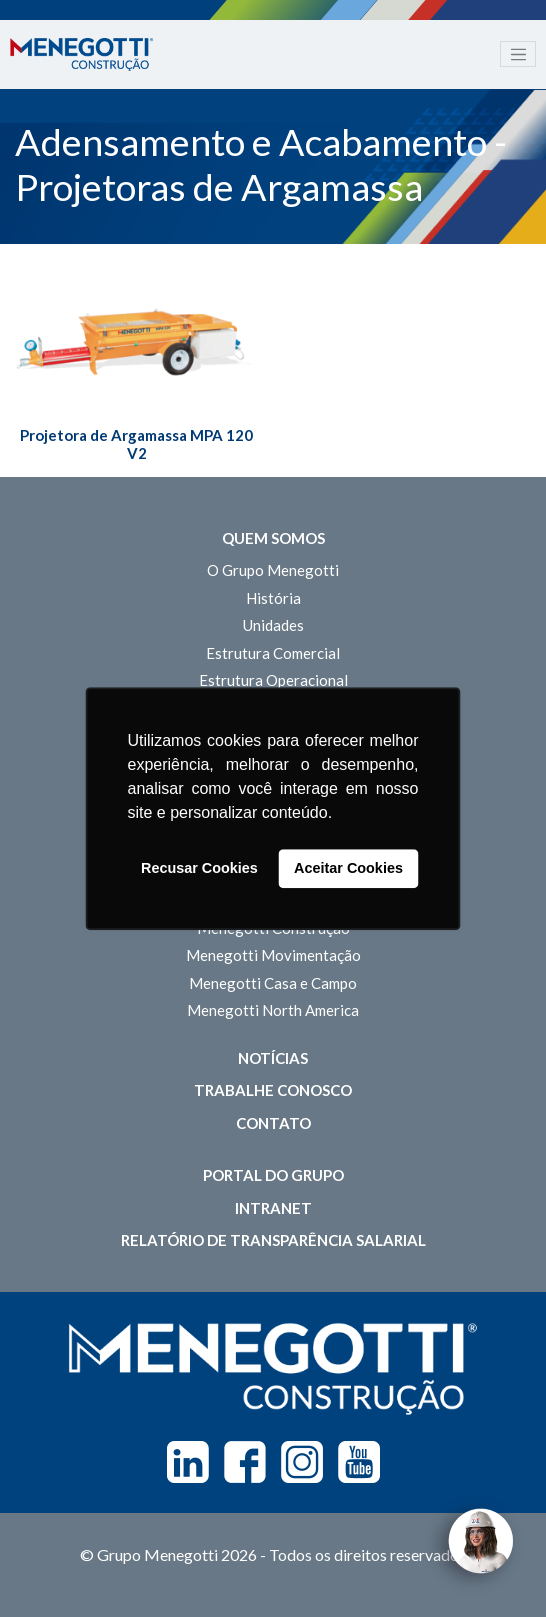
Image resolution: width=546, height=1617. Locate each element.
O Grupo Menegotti (273, 570)
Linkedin (188, 1462)
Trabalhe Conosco (273, 1090)
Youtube (359, 1462)
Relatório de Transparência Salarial (273, 1240)
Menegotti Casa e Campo (273, 983)
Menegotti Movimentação (273, 955)
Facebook (245, 1462)
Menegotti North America (273, 1010)
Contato (273, 1123)
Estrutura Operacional (273, 680)
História (273, 598)
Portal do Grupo (273, 1175)
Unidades (273, 625)
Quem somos (273, 538)
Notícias (273, 1058)
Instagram (302, 1462)
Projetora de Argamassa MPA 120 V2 (136, 444)
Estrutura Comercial (273, 653)
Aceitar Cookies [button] (348, 869)
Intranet (273, 1208)
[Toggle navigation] (518, 54)
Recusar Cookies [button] (199, 869)
